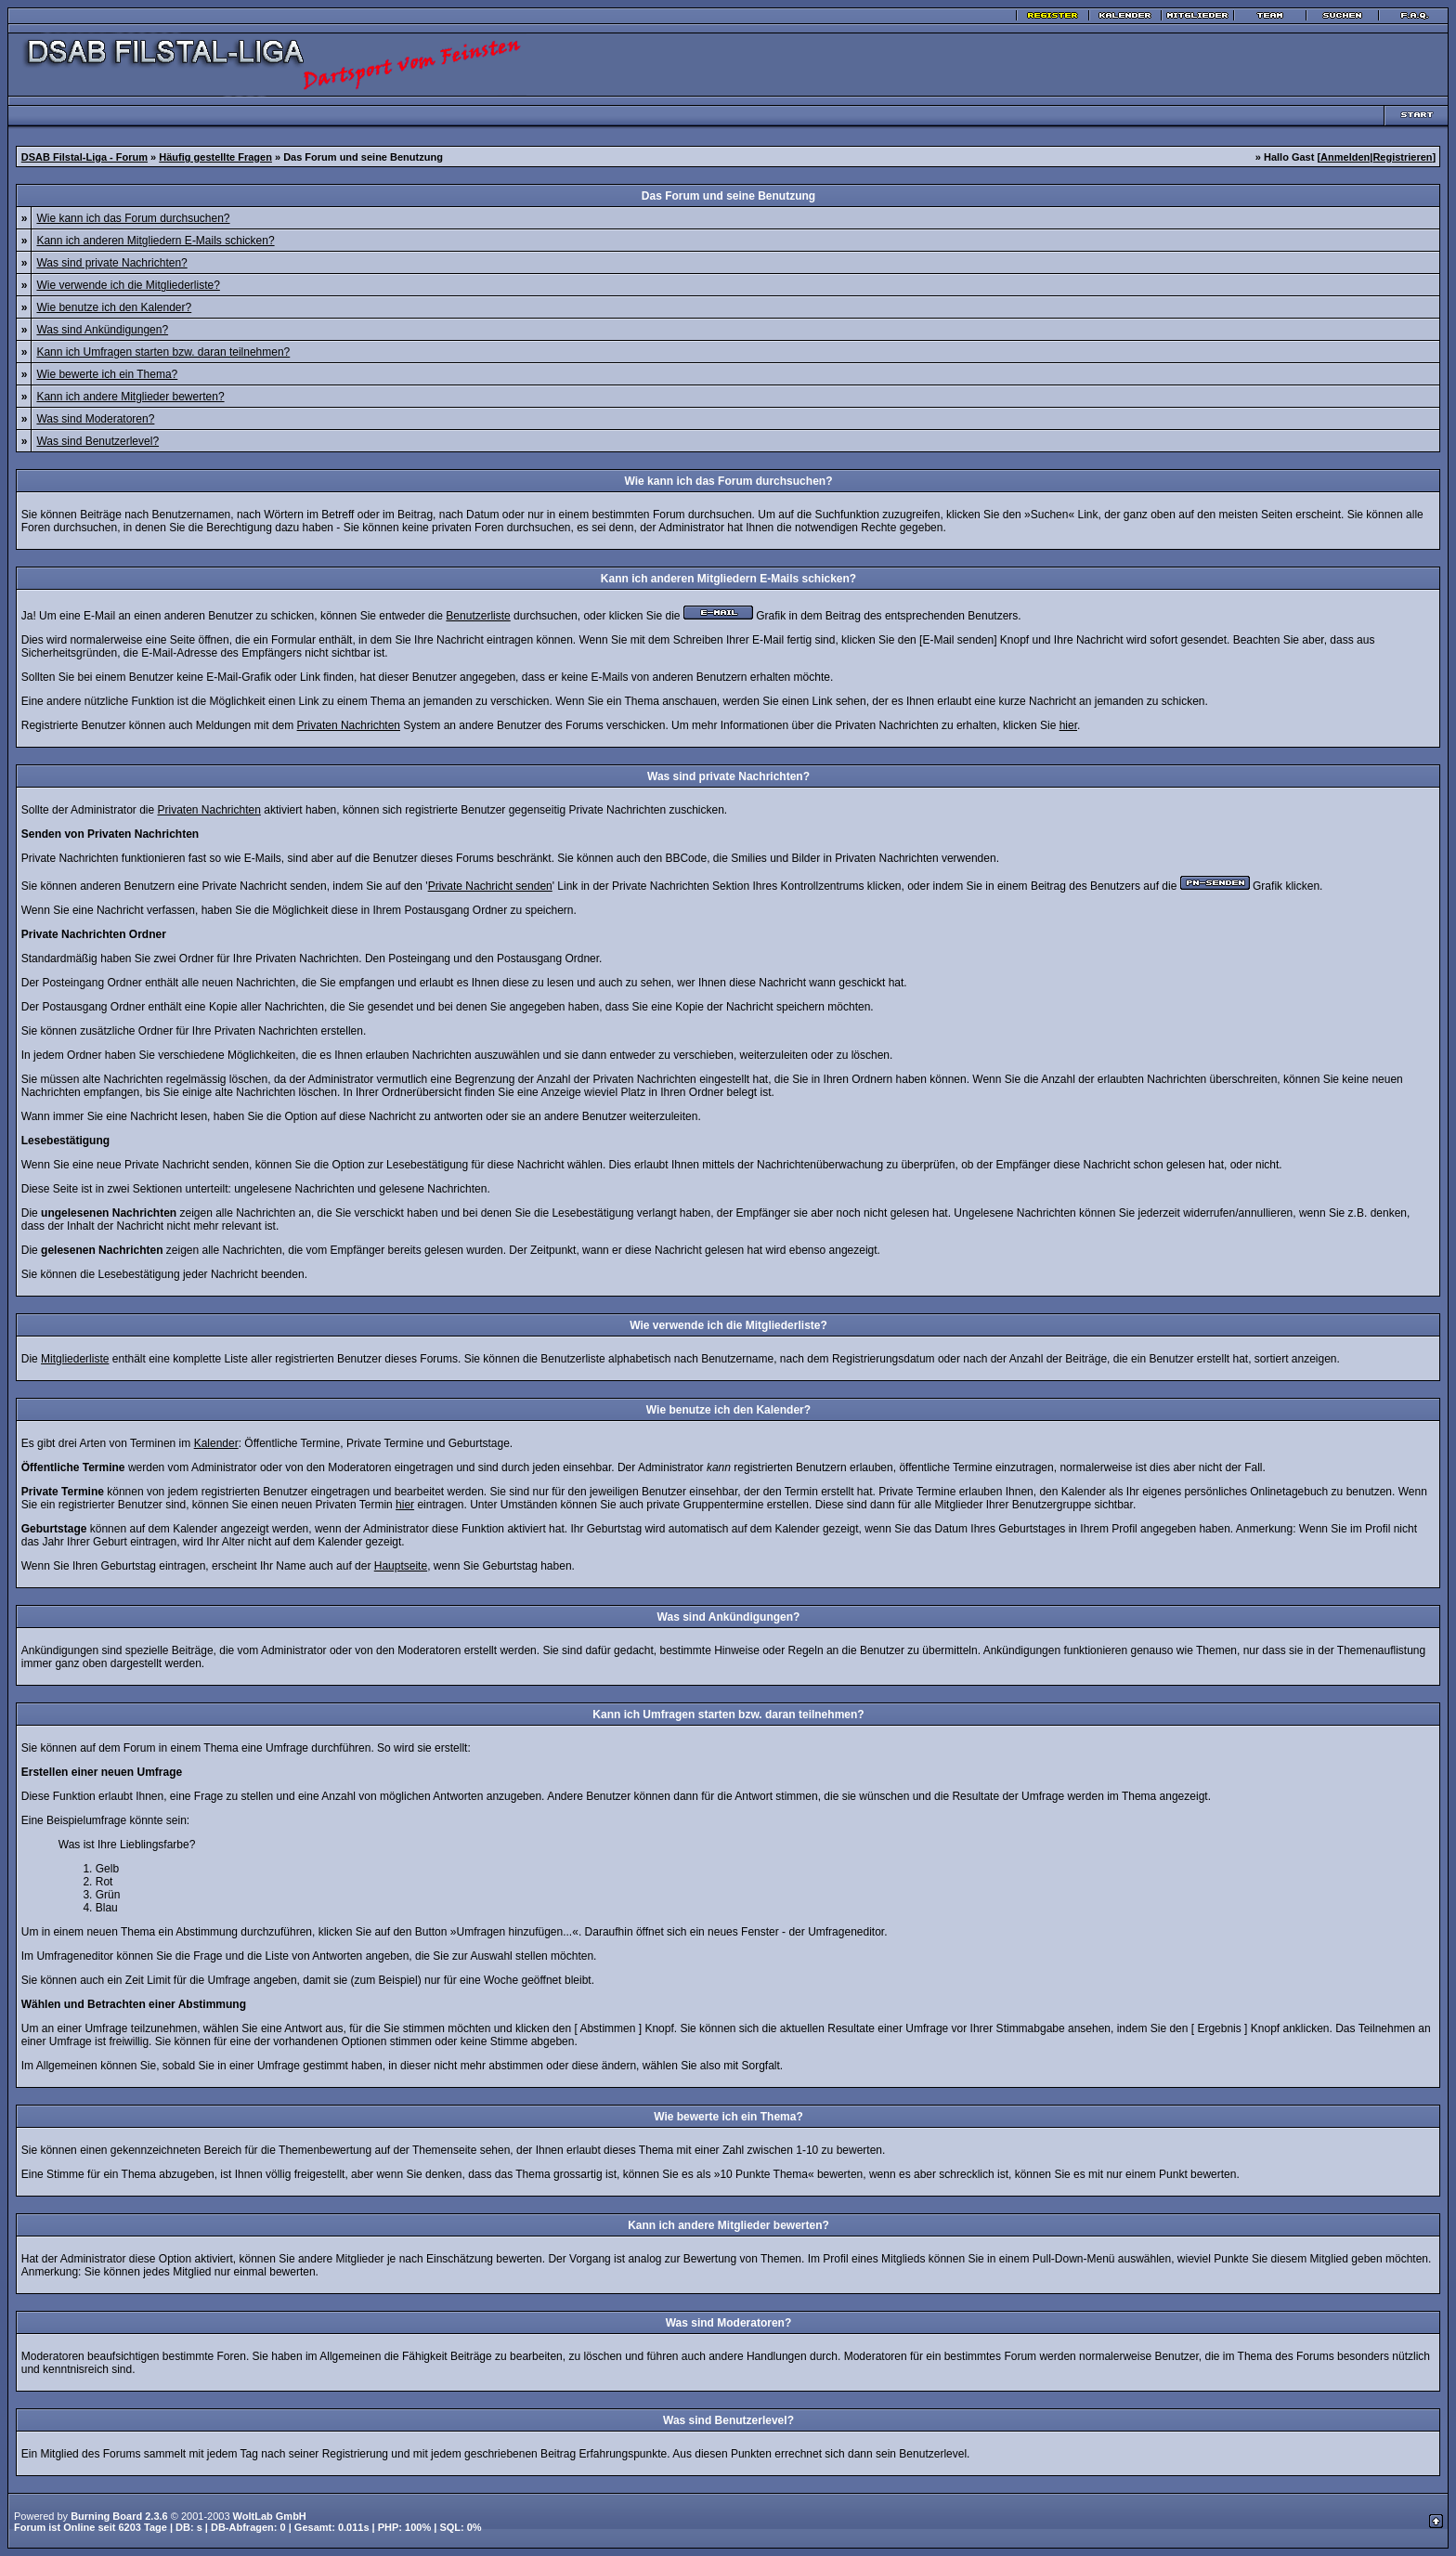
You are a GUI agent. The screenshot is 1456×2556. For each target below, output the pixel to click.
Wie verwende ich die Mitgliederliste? (127, 285)
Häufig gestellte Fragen (215, 157)
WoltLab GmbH (269, 2516)
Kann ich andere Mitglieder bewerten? (130, 396)
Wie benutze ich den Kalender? (113, 307)
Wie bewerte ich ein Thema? (106, 374)
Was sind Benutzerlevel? (97, 441)
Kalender (216, 1443)
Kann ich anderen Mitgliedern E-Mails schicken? (155, 240)
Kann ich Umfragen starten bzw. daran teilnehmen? (163, 352)
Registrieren (1402, 157)
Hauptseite (400, 1565)
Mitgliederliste (75, 1358)
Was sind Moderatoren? (95, 418)
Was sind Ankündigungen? (102, 329)
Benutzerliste (478, 615)
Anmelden (1345, 157)
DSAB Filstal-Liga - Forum (84, 157)
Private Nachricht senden (490, 886)
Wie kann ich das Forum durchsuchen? (132, 218)
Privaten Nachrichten (348, 725)
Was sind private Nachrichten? (111, 262)
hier (1068, 725)
